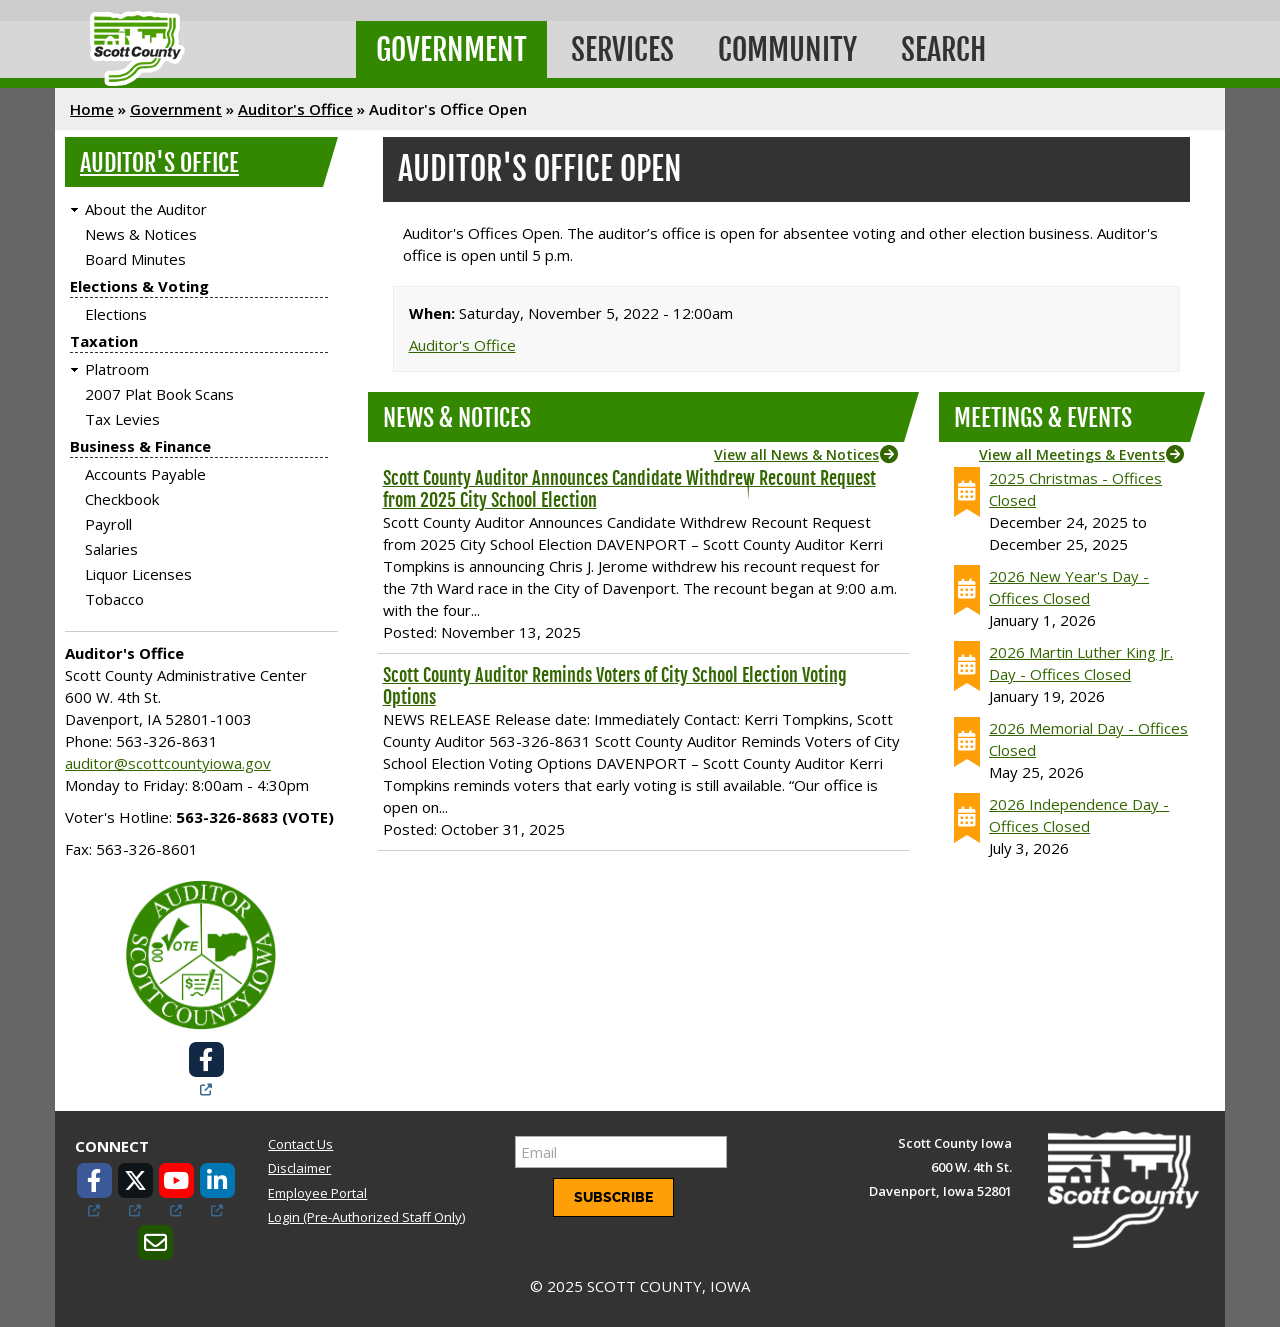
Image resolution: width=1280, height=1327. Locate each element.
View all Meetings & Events (1072, 454)
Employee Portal (317, 1193)
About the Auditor (146, 209)
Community (787, 49)
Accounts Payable (145, 474)
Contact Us (300, 1144)
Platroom (117, 369)
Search (943, 49)
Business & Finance (140, 446)
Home (92, 109)
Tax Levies (122, 419)
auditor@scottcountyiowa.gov (168, 763)
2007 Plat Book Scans (159, 394)
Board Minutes (135, 259)
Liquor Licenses (138, 574)
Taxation (104, 341)
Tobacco (114, 599)
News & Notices (141, 234)
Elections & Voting (139, 286)
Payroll (108, 524)
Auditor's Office (295, 109)
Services (622, 49)
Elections (116, 314)
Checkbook (122, 499)
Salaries (111, 549)
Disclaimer (299, 1168)
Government (451, 49)
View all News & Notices (796, 454)
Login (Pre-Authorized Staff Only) (366, 1217)
